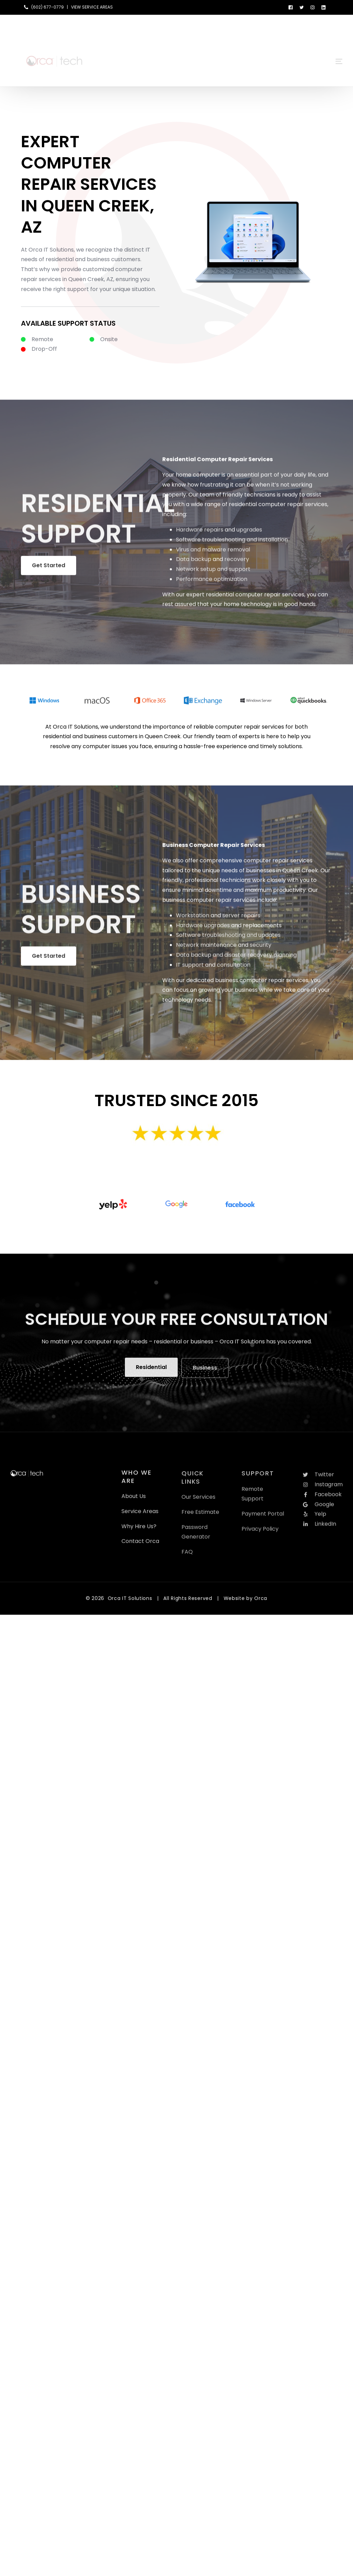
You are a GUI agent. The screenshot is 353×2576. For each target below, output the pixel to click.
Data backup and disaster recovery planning (236, 960)
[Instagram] (312, 7)
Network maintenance (206, 950)
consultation (233, 970)
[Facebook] (290, 7)
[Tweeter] (301, 7)
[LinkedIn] (323, 7)
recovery (236, 564)
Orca (260, 1598)
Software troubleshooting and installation (232, 545)
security (260, 950)
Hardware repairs (199, 535)
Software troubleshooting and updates (228, 940)
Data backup (193, 564)
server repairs (241, 921)
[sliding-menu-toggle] (339, 50)
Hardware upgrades (203, 930)
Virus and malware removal (213, 554)
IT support (190, 970)
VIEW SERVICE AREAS (92, 7)
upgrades (249, 535)
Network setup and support (213, 574)
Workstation (192, 921)
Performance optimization (211, 584)
